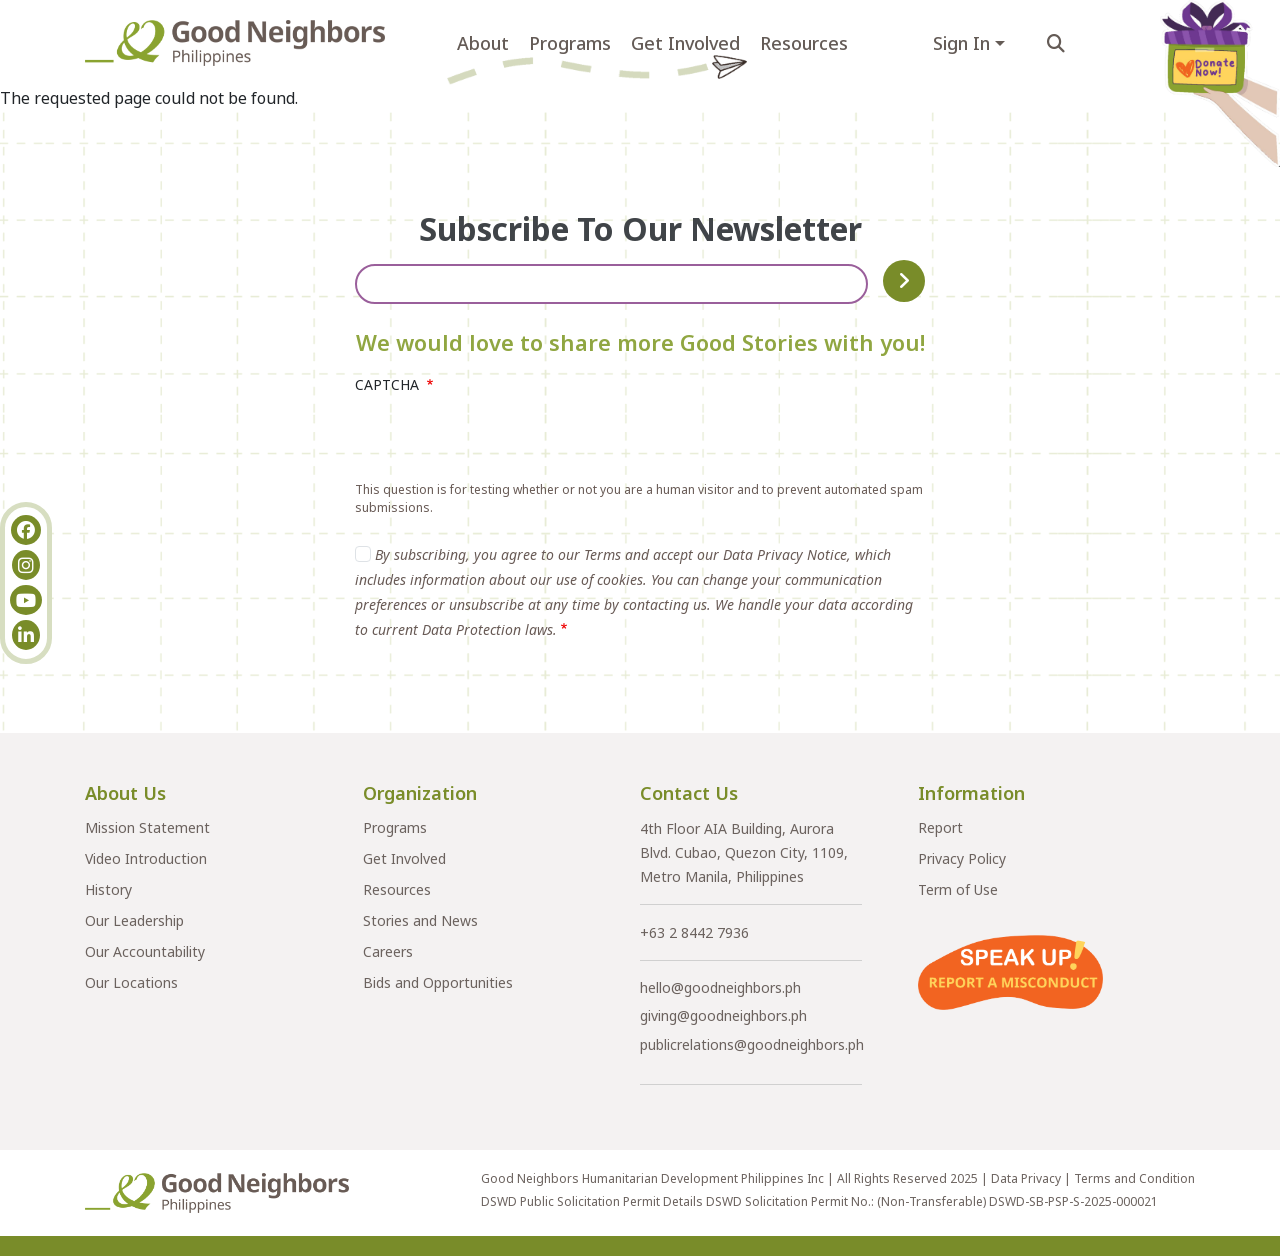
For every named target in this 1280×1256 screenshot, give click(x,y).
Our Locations (131, 982)
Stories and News (420, 920)
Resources (804, 43)
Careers (388, 951)
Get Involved (685, 43)
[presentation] (507, 442)
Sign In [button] (961, 43)
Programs (570, 43)
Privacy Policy (962, 858)
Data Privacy (1026, 1178)
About (483, 43)
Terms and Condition (1134, 1178)
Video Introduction (146, 858)
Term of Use (958, 889)
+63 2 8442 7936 (694, 932)
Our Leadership (134, 920)
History (108, 889)
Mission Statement (147, 827)
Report (940, 827)
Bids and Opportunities (438, 982)
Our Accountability (145, 951)
